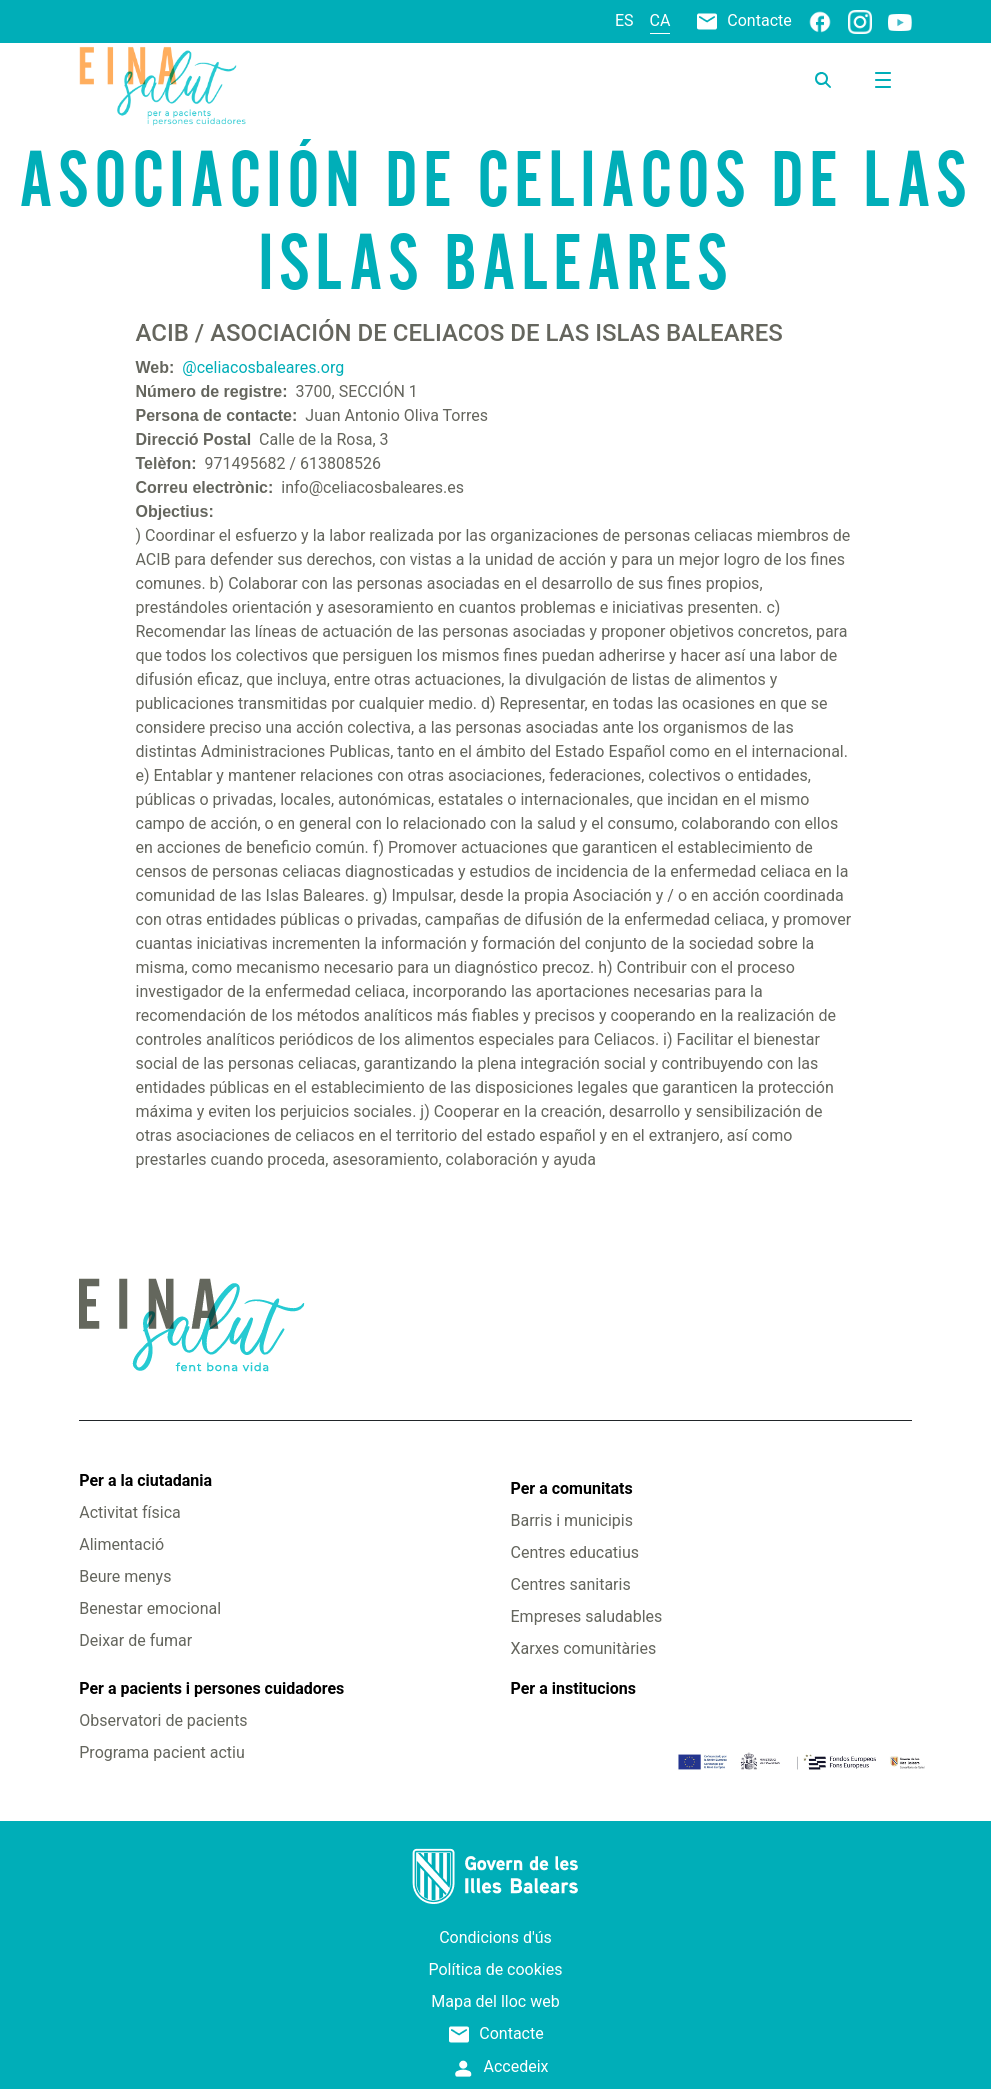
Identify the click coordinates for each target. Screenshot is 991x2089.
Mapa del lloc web (495, 2001)
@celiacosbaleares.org (263, 367)
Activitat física (129, 1512)
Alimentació (121, 1544)
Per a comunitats (572, 1488)
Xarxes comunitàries (584, 1648)
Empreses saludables (587, 1616)
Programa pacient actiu (161, 1752)
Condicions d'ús (495, 1937)
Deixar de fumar (135, 1640)
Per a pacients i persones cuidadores (211, 1688)
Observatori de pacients (163, 1720)
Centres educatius (575, 1552)
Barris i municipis (572, 1520)
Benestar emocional (150, 1608)
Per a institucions (573, 1688)
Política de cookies (496, 1969)
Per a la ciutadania (145, 1480)
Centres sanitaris (571, 1584)
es (624, 20)
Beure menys (125, 1576)
